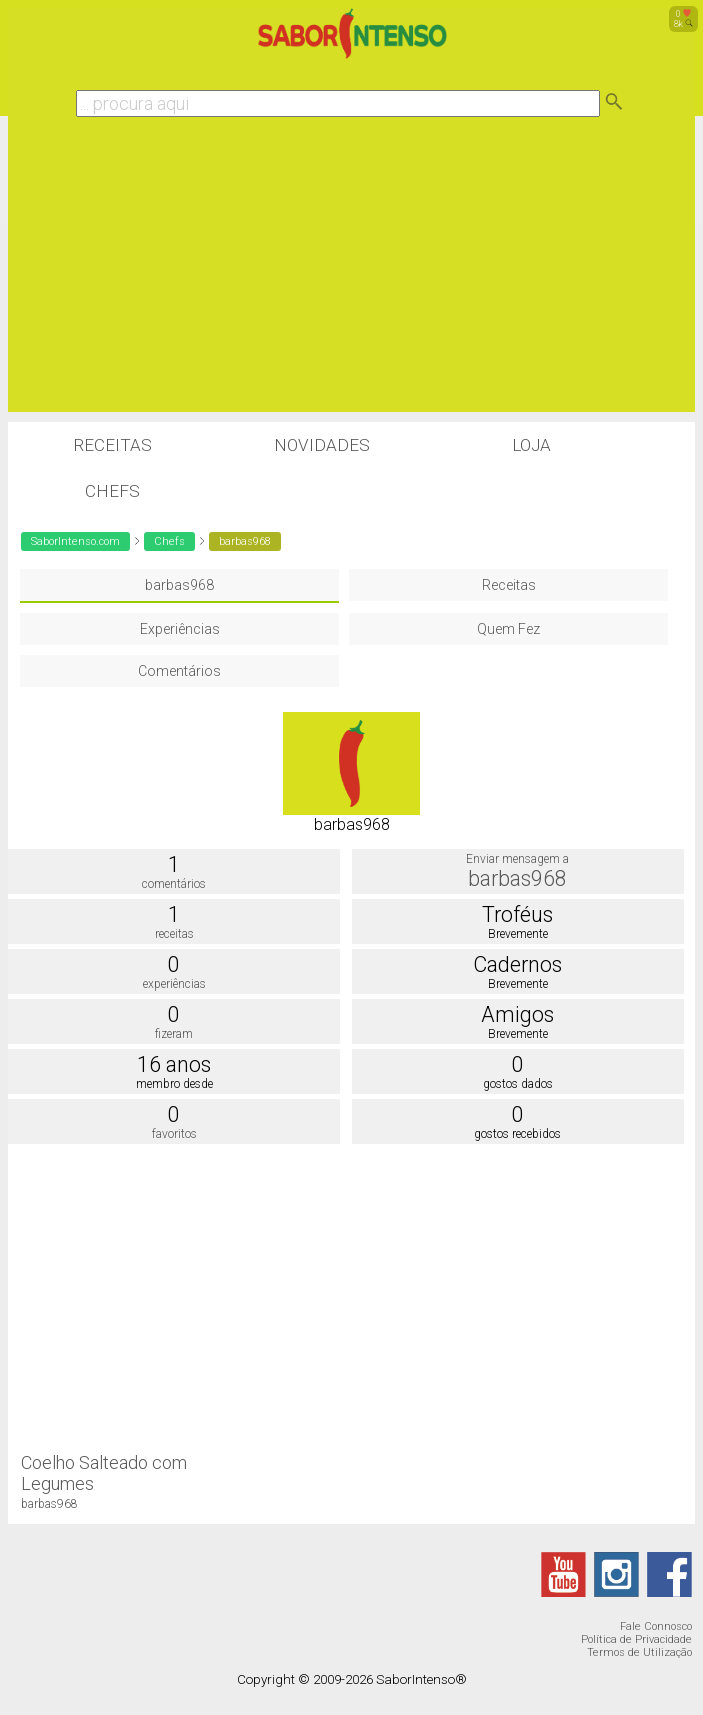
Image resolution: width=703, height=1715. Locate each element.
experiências (174, 984)
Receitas (112, 445)
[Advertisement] (352, 272)
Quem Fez (508, 629)
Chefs (112, 491)
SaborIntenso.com (75, 541)
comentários (174, 884)
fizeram (174, 1034)
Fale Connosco (656, 1626)
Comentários (179, 671)
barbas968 (179, 585)
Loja (531, 445)
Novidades (322, 445)
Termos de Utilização (639, 1652)
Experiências (180, 629)
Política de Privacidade (636, 1639)
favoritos (174, 1134)
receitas (174, 934)
